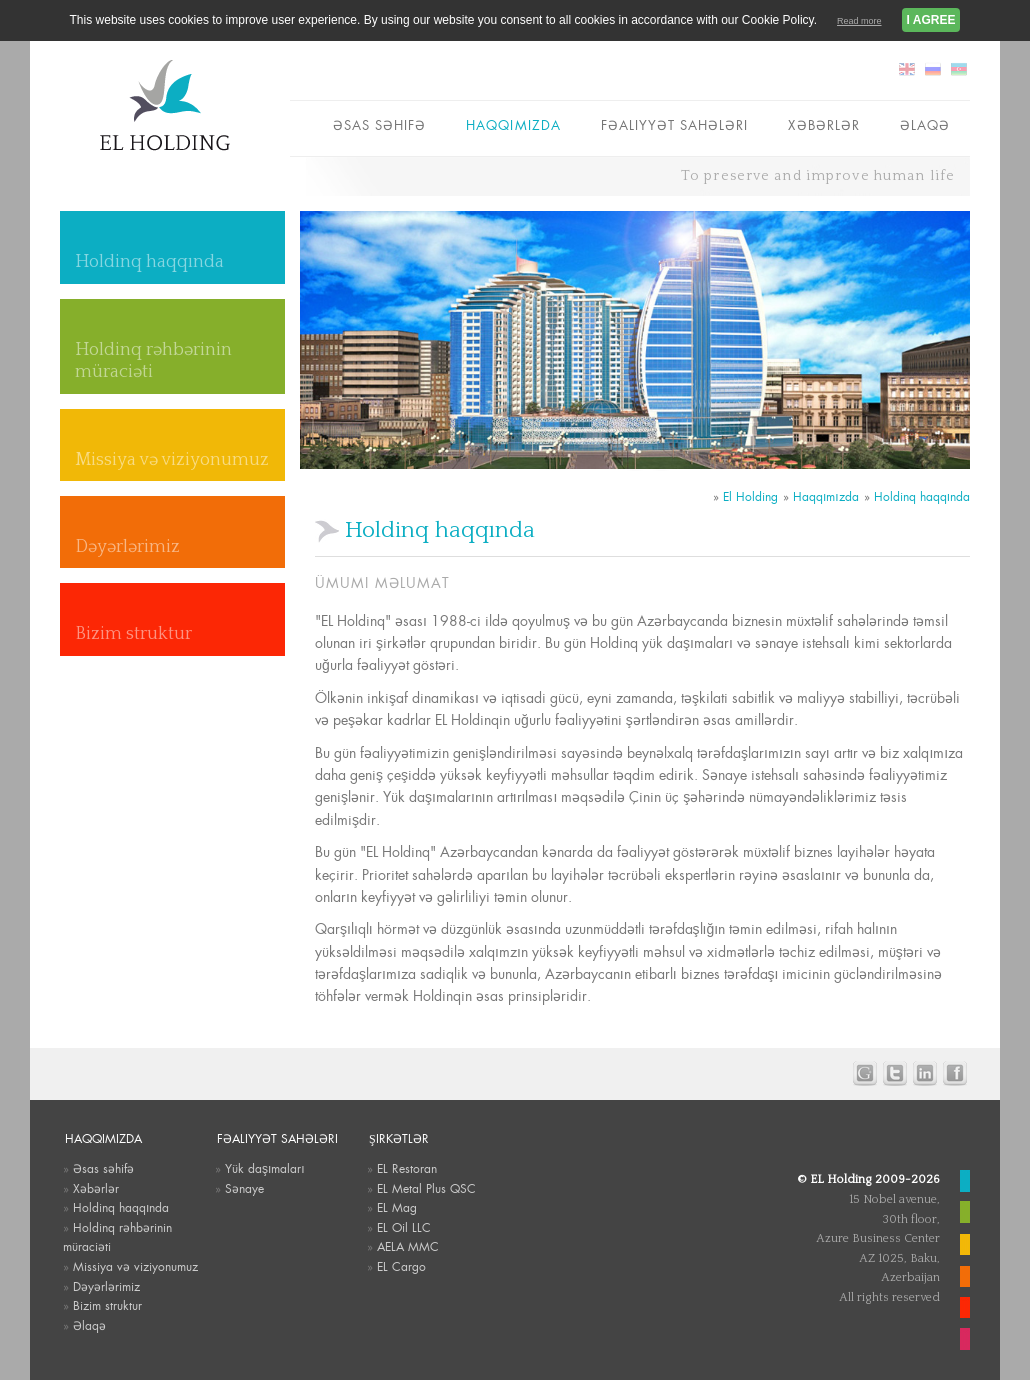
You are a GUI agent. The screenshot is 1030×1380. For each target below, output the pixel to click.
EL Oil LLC (404, 1228)
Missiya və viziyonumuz (172, 460)
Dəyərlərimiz (127, 547)
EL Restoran (407, 1169)
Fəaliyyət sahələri (675, 125)
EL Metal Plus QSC (426, 1189)
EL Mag (397, 1208)
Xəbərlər (823, 125)
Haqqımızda (513, 125)
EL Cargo (401, 1267)
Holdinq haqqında (149, 262)
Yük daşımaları (265, 1169)
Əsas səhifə (379, 125)
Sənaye (244, 1189)
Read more (859, 21)
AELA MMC (408, 1247)
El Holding (750, 497)
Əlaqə (925, 125)
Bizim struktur (133, 634)
